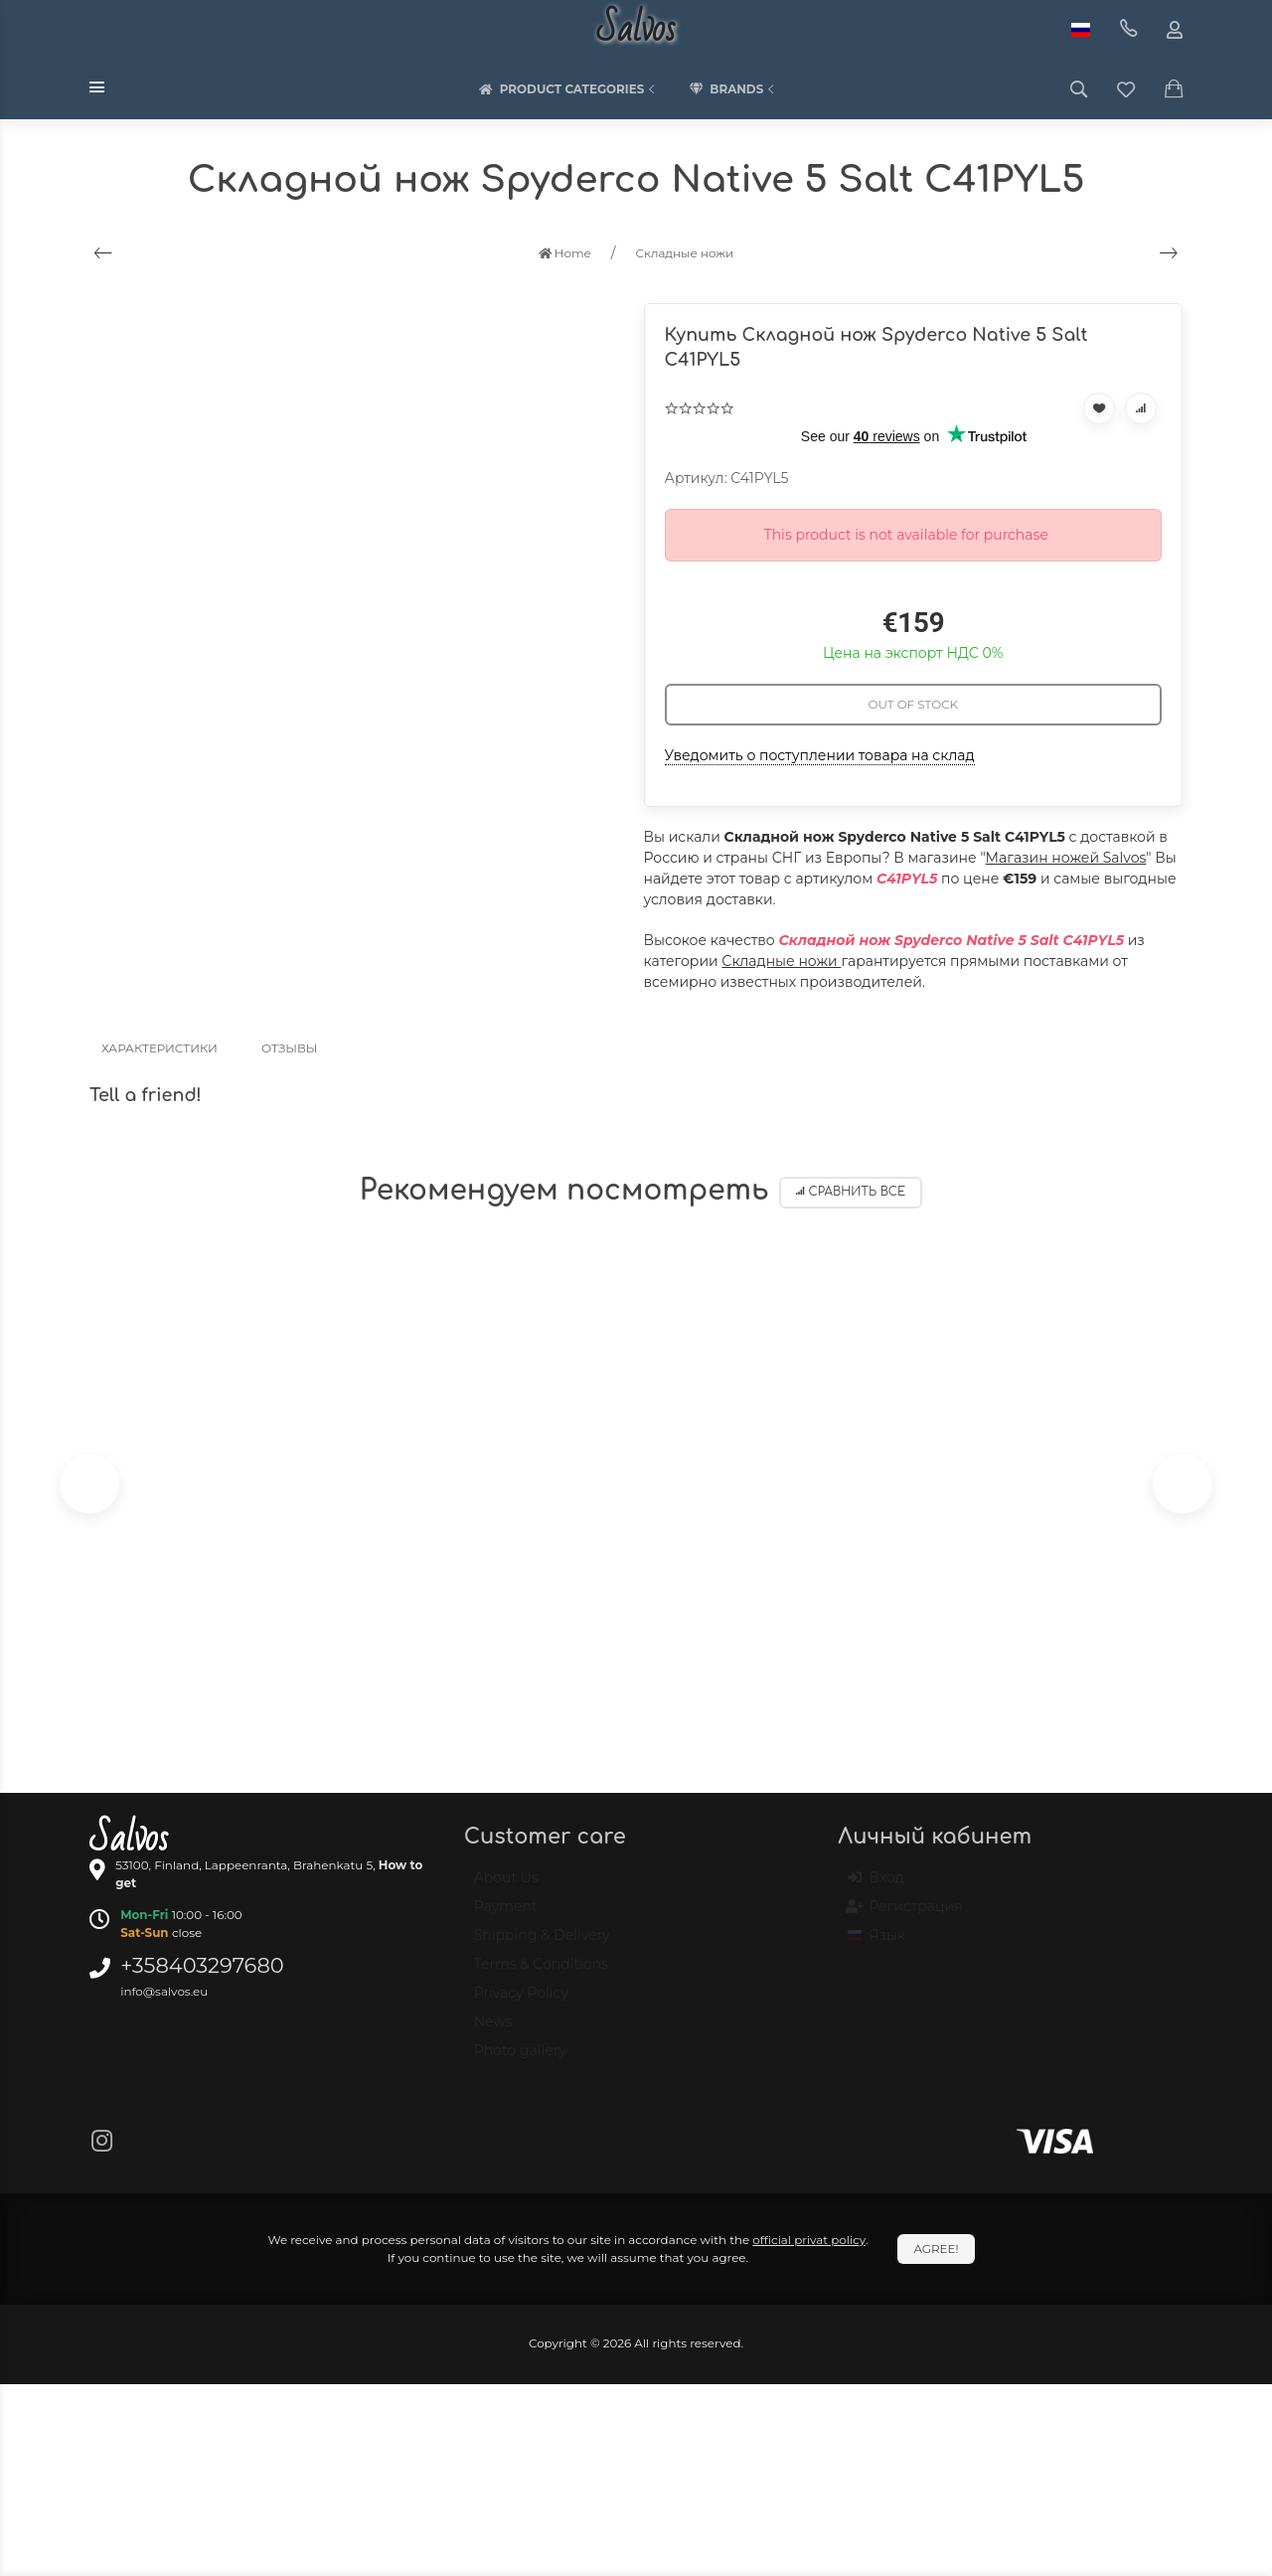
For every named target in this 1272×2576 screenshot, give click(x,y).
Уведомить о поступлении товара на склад (820, 755)
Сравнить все (851, 1192)
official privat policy (809, 2239)
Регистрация (905, 1915)
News (493, 2030)
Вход (876, 1886)
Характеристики (159, 1048)
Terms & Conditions (541, 1973)
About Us (506, 1886)
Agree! (935, 2248)
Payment (506, 1915)
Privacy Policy (521, 2002)
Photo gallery (520, 2059)
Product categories (569, 89)
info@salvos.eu (164, 1991)
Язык (876, 1944)
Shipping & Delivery (542, 1944)
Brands (733, 89)
